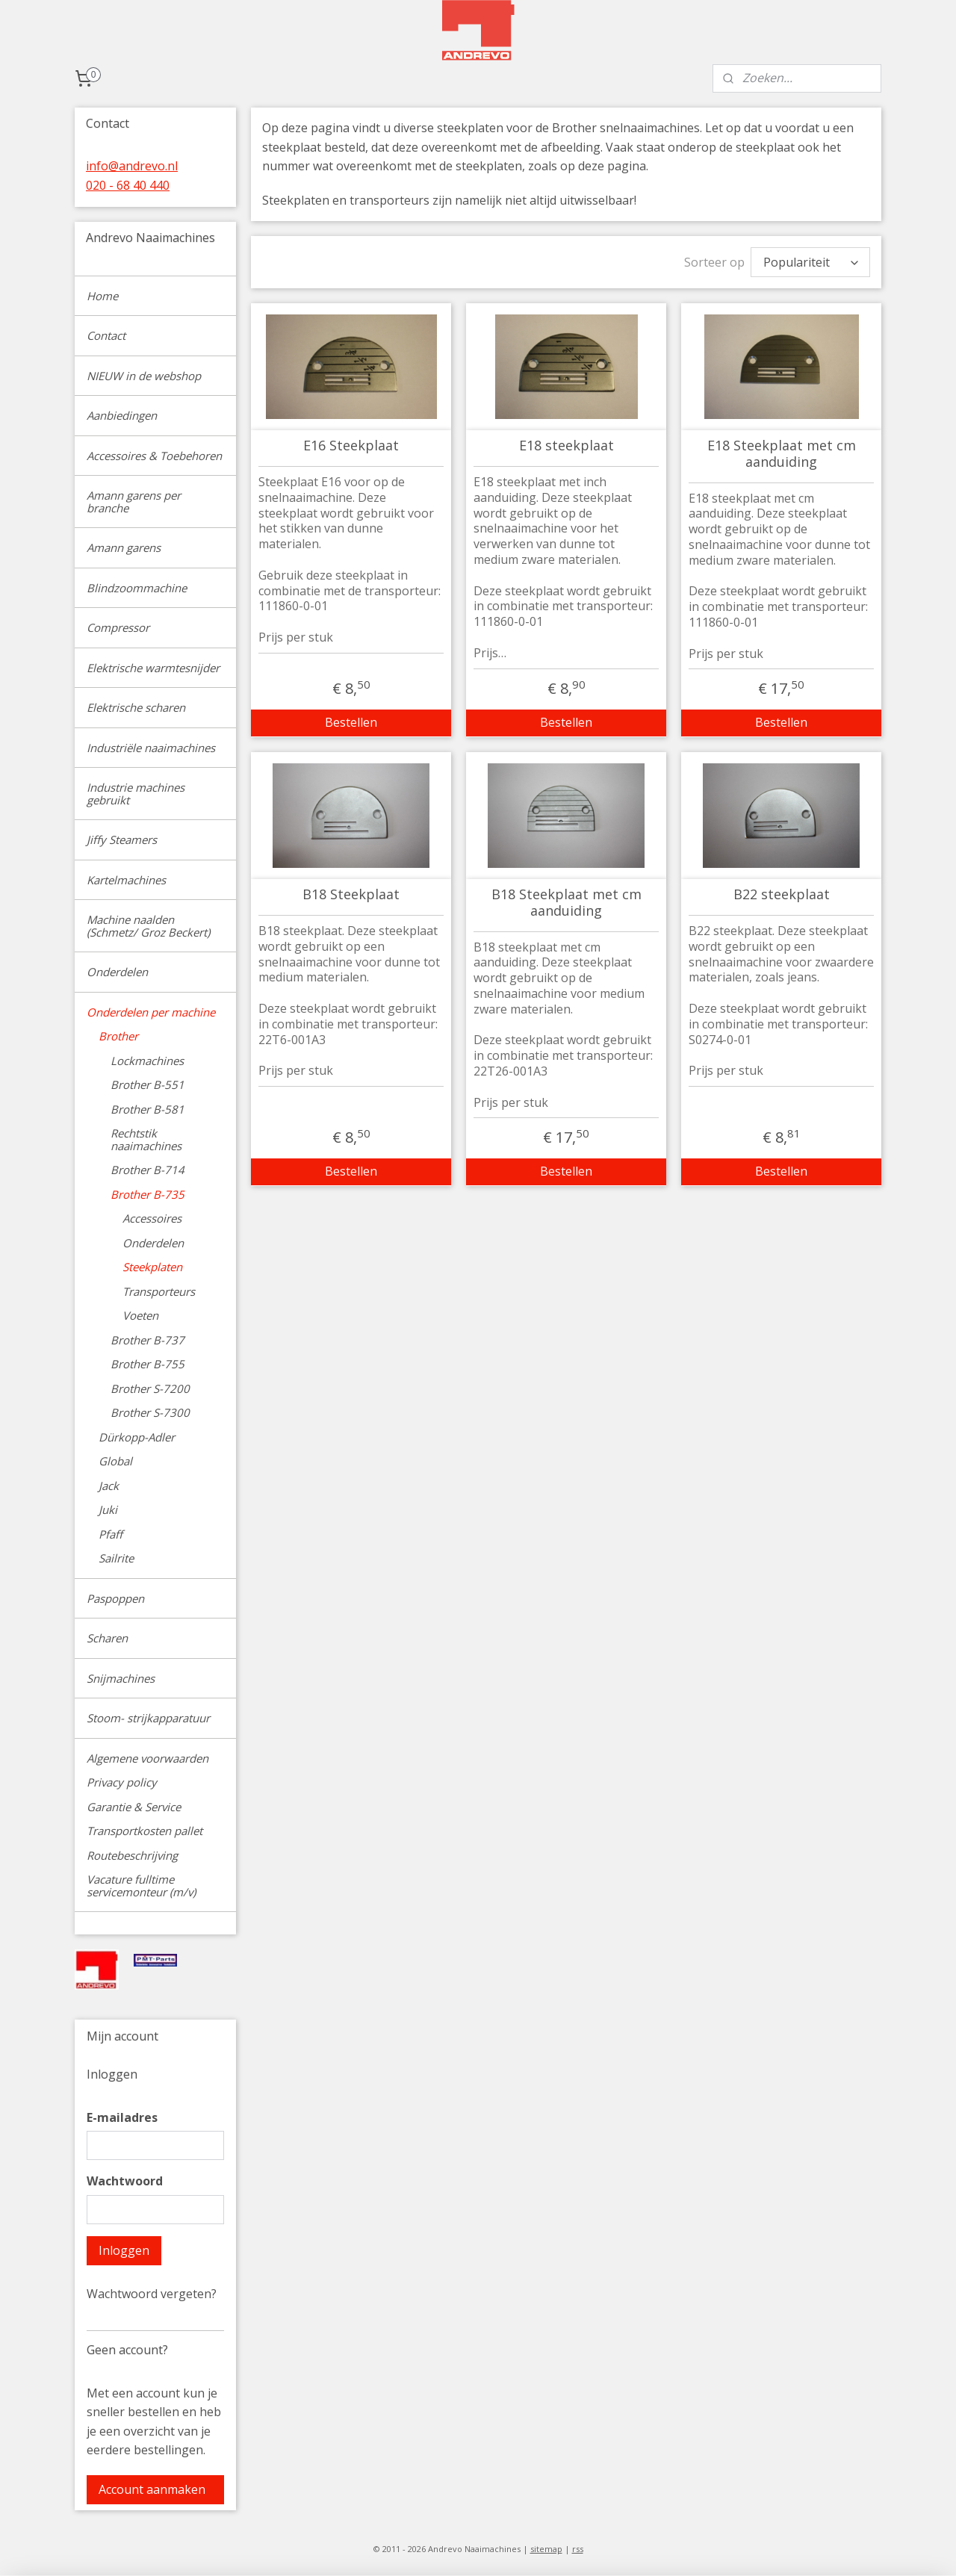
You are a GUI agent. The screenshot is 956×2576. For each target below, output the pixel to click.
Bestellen (351, 718)
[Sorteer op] (810, 260)
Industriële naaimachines (151, 747)
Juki (108, 1509)
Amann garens (124, 547)
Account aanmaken (152, 2489)
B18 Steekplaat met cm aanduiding (566, 899)
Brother (118, 1035)
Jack (109, 1485)
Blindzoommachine (137, 587)
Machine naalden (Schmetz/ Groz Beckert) (148, 926)
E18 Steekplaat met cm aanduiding (781, 450)
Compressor (118, 627)
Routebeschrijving (132, 1855)
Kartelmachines (126, 879)
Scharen (107, 1637)
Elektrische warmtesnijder (153, 667)
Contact (106, 335)
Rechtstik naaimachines (146, 1139)
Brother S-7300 (150, 1412)
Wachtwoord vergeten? (152, 2293)
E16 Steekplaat (351, 442)
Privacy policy (122, 1782)
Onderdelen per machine (151, 1012)
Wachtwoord (125, 2181)
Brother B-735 (147, 1194)
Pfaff (110, 1534)
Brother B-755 (147, 1363)
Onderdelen (117, 971)
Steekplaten (152, 1266)
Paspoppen (115, 1598)
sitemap (546, 2548)
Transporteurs (158, 1291)
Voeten (140, 1315)
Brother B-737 (147, 1339)
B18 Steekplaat (351, 891)
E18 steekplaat (565, 442)
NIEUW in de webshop (144, 375)
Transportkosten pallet (144, 1830)
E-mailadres (122, 2117)
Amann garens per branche (134, 501)
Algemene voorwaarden (147, 1758)
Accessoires (151, 1218)
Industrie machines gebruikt (135, 793)
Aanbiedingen (122, 415)
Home (102, 295)
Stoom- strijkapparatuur (148, 1717)
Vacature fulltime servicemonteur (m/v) (141, 1885)
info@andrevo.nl (132, 166)
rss (577, 2548)
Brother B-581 (147, 1109)
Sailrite (116, 1558)
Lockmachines (147, 1060)
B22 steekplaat (781, 891)
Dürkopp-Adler (137, 1437)
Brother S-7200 (150, 1388)
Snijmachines (121, 1678)
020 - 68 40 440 (128, 185)
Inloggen (124, 2250)
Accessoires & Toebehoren (154, 455)
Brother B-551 (147, 1084)
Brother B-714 (147, 1169)
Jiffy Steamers (122, 839)
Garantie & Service (134, 1806)
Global (115, 1460)
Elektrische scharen (136, 707)
